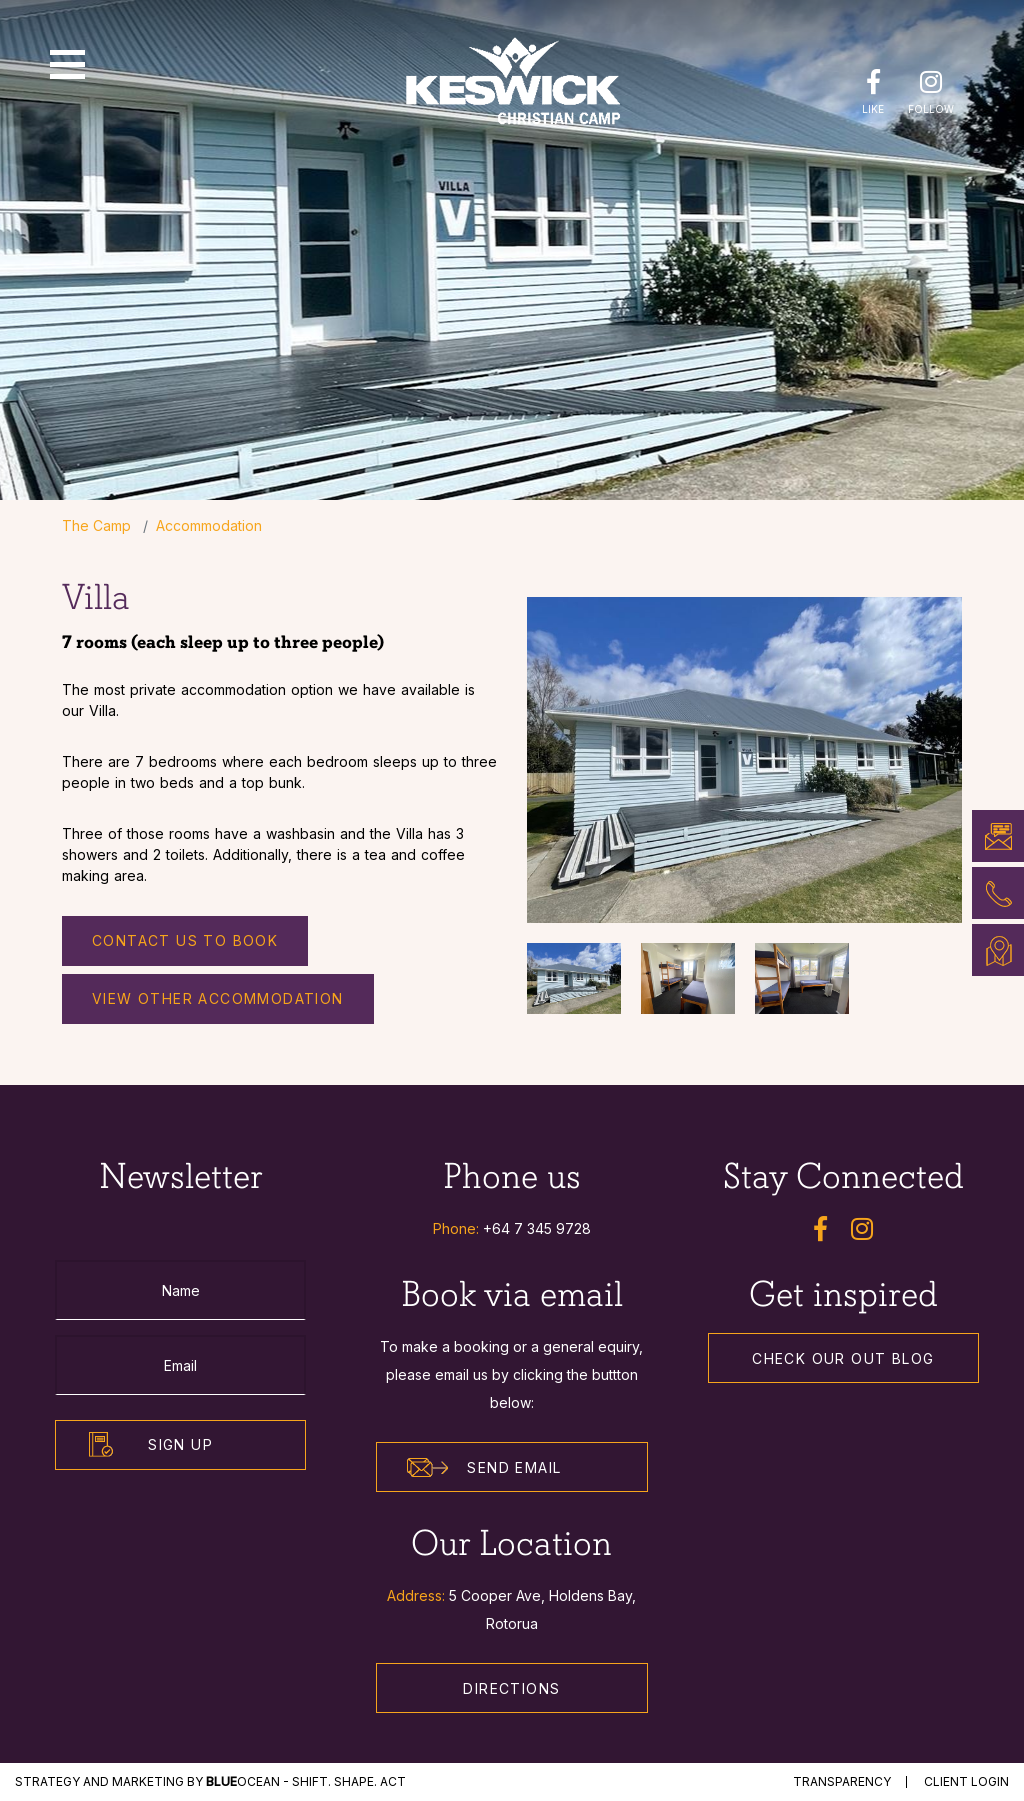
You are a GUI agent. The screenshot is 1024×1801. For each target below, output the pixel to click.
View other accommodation (218, 998)
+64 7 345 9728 (537, 1228)
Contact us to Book (185, 940)
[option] (744, 760)
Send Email (484, 1468)
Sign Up (180, 1444)
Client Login (966, 1781)
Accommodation (209, 525)
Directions (511, 1688)
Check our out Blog (843, 1358)
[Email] (180, 1365)
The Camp (96, 525)
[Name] (180, 1290)
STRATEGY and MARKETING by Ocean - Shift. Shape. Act (210, 1781)
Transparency (842, 1781)
